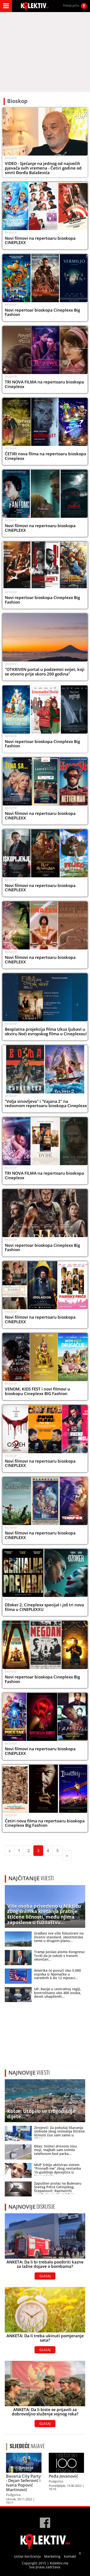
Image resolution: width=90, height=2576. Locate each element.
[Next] (67, 1855)
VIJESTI (31, 1878)
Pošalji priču (71, 5)
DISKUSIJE (31, 2206)
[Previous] (9, 1850)
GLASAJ (45, 2276)
